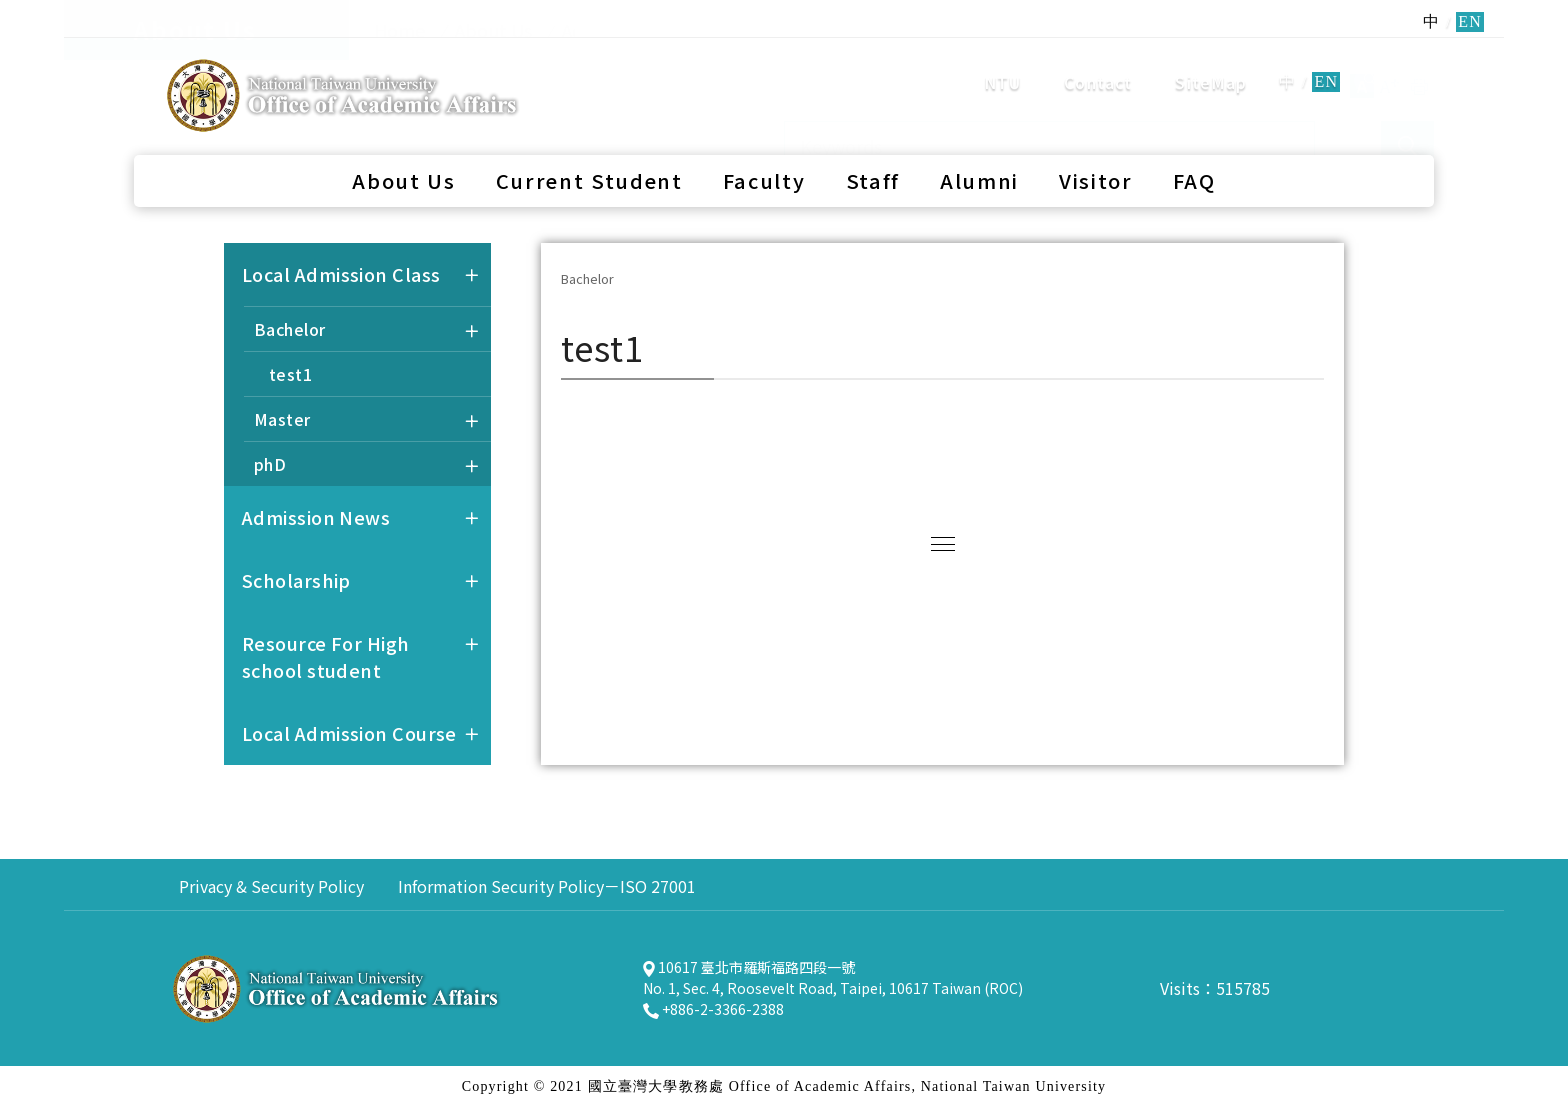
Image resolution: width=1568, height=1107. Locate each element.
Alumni (979, 145)
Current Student (589, 145)
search (1394, 63)
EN (1326, 64)
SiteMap (1211, 65)
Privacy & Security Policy (271, 886)
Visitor (1096, 145)
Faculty (764, 145)
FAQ (1194, 145)
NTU (1003, 65)
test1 (290, 374)
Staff (873, 145)
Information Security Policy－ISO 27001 (547, 886)
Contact (1098, 65)
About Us (403, 145)
